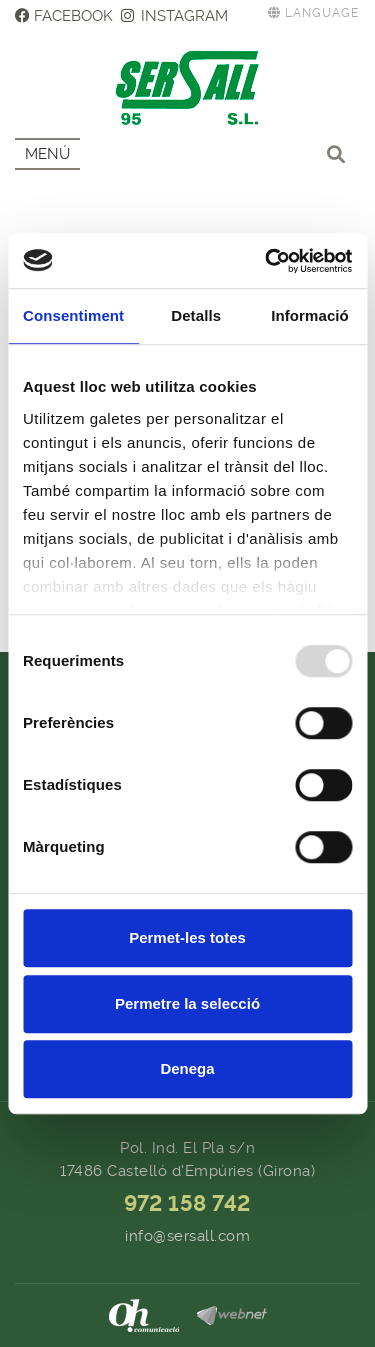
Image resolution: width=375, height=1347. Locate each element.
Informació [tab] (310, 315)
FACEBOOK (64, 16)
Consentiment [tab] (73, 315)
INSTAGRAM (175, 16)
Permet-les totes (187, 937)
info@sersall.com (187, 1236)
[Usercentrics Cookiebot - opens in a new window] (267, 261)
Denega (187, 1068)
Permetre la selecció (187, 1003)
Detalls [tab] (196, 315)
